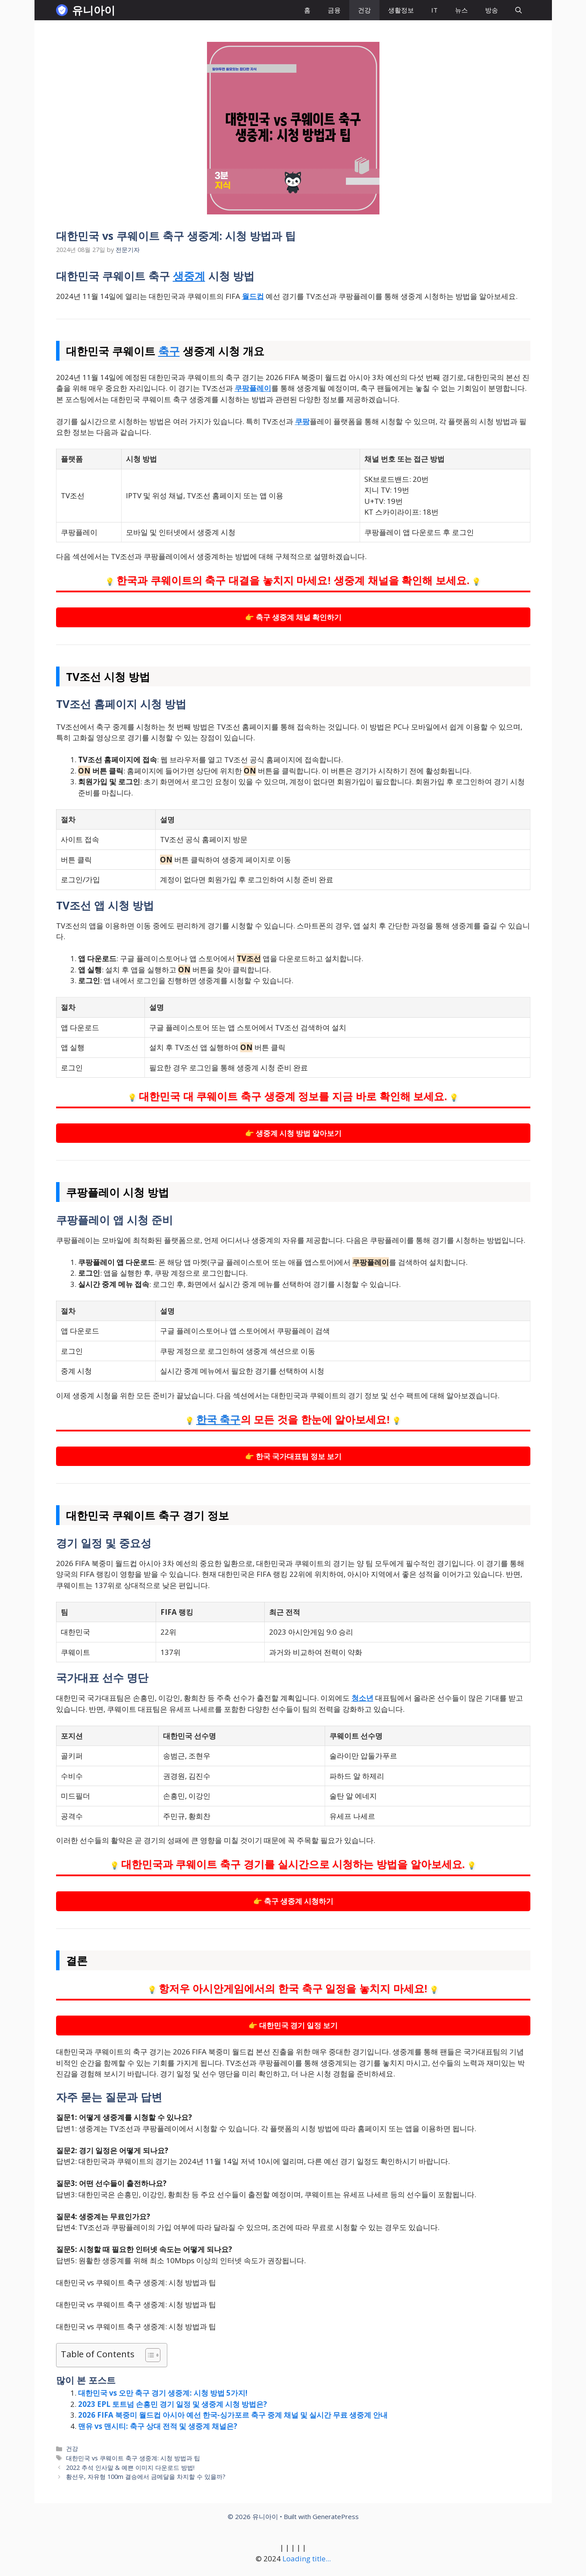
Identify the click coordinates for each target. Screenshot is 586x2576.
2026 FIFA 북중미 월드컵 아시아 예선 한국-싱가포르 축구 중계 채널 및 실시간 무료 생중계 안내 (233, 2415)
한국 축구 (218, 1419)
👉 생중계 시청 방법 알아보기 (293, 1133)
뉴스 (461, 10)
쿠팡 (302, 421)
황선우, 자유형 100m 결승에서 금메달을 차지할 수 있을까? (146, 2476)
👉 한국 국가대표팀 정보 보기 (293, 1456)
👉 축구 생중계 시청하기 (293, 1901)
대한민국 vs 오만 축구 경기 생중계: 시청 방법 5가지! (163, 2393)
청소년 (362, 1698)
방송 (491, 10)
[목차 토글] (148, 2355)
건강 (364, 10)
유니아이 (93, 10)
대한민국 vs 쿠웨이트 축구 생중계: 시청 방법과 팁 (133, 2458)
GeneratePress (336, 2516)
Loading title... (306, 2558)
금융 (334, 10)
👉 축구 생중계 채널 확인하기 (293, 617)
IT (434, 10)
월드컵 (253, 296)
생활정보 (401, 10)
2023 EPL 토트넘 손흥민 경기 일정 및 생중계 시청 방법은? (172, 2404)
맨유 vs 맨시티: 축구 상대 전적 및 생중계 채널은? (157, 2426)
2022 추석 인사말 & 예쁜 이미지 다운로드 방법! (130, 2467)
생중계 (189, 275)
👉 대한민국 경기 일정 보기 (293, 2025)
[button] (518, 10)
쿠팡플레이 (253, 388)
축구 (169, 350)
